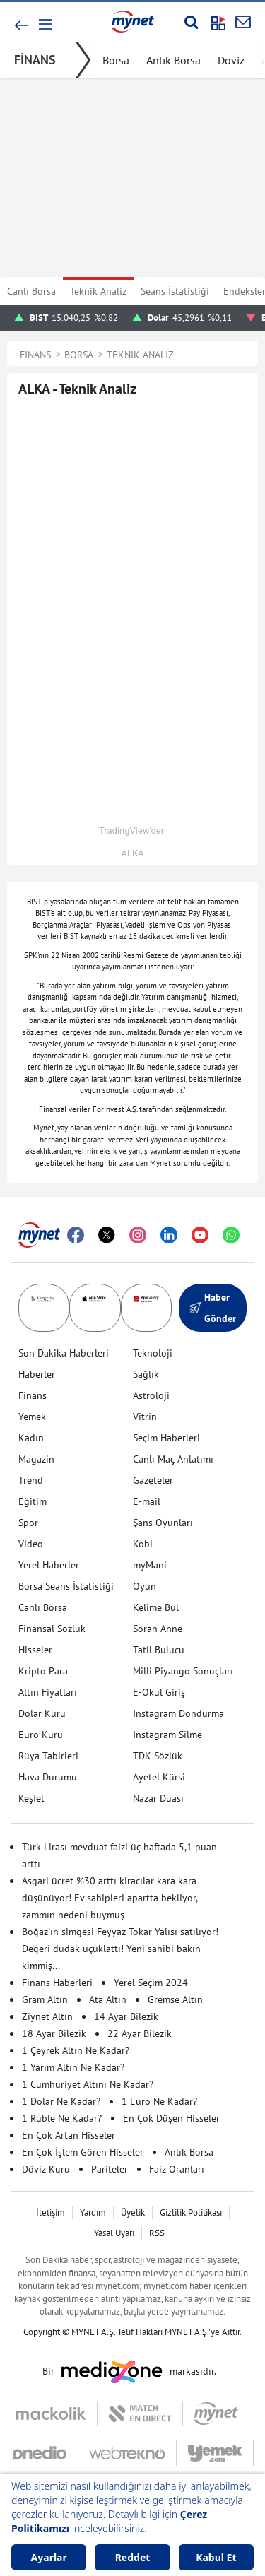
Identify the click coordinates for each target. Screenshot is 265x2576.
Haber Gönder (212, 1308)
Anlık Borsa (173, 60)
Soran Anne (157, 1628)
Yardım (93, 2212)
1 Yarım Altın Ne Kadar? (73, 2067)
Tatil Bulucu (158, 1649)
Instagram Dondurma (178, 1713)
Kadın (31, 1437)
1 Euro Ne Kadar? (159, 2101)
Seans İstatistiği (175, 291)
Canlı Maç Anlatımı (173, 1459)
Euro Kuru (40, 1734)
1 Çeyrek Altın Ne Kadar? (75, 2050)
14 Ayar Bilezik (126, 2016)
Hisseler (35, 1649)
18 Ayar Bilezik (54, 2033)
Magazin (36, 1459)
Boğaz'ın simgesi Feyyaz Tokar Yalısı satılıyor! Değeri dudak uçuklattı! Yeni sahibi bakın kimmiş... (120, 1948)
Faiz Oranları (176, 2169)
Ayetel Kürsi (159, 1777)
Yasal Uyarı (114, 2233)
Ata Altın (107, 1999)
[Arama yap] (191, 22)
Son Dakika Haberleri (63, 1353)
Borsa (115, 60)
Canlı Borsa (31, 291)
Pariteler (109, 2169)
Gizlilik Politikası (191, 2212)
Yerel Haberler (48, 1565)
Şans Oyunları (163, 1522)
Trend (30, 1480)
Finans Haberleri (57, 1982)
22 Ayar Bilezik (139, 2033)
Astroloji (151, 1395)
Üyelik (133, 2212)
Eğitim (32, 1501)
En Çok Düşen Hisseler (171, 2118)
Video (30, 1543)
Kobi (143, 1543)
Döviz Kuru (46, 2169)
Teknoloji (152, 1353)
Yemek (32, 1416)
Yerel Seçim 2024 (151, 1982)
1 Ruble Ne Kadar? (62, 2118)
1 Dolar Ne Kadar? (61, 2101)
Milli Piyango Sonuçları (183, 1671)
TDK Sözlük (157, 1755)
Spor (28, 1522)
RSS (157, 2233)
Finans (32, 1395)
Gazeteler (153, 1480)
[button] (44, 24)
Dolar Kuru (42, 1713)
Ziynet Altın (47, 2016)
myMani (150, 1565)
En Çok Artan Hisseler (68, 2135)
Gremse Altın (175, 1999)
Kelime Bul (156, 1607)
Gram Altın (45, 1999)
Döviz (231, 60)
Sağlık (146, 1374)
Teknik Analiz (98, 291)
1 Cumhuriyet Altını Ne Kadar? (87, 2084)
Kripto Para (43, 1671)
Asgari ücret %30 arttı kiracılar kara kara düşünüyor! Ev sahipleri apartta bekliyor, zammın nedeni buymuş (109, 1897)
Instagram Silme (167, 1734)
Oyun (144, 1586)
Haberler (36, 1374)
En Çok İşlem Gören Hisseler (82, 2152)
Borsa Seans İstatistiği (66, 1586)
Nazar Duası (158, 1798)
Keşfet (31, 1798)
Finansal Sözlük (52, 1628)
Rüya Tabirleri (48, 1755)
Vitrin (145, 1416)
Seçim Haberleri (166, 1437)
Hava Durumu (47, 1777)
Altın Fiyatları (47, 1692)
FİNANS (35, 60)
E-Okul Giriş (159, 1692)
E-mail (146, 1501)
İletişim (50, 2212)
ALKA (132, 853)
